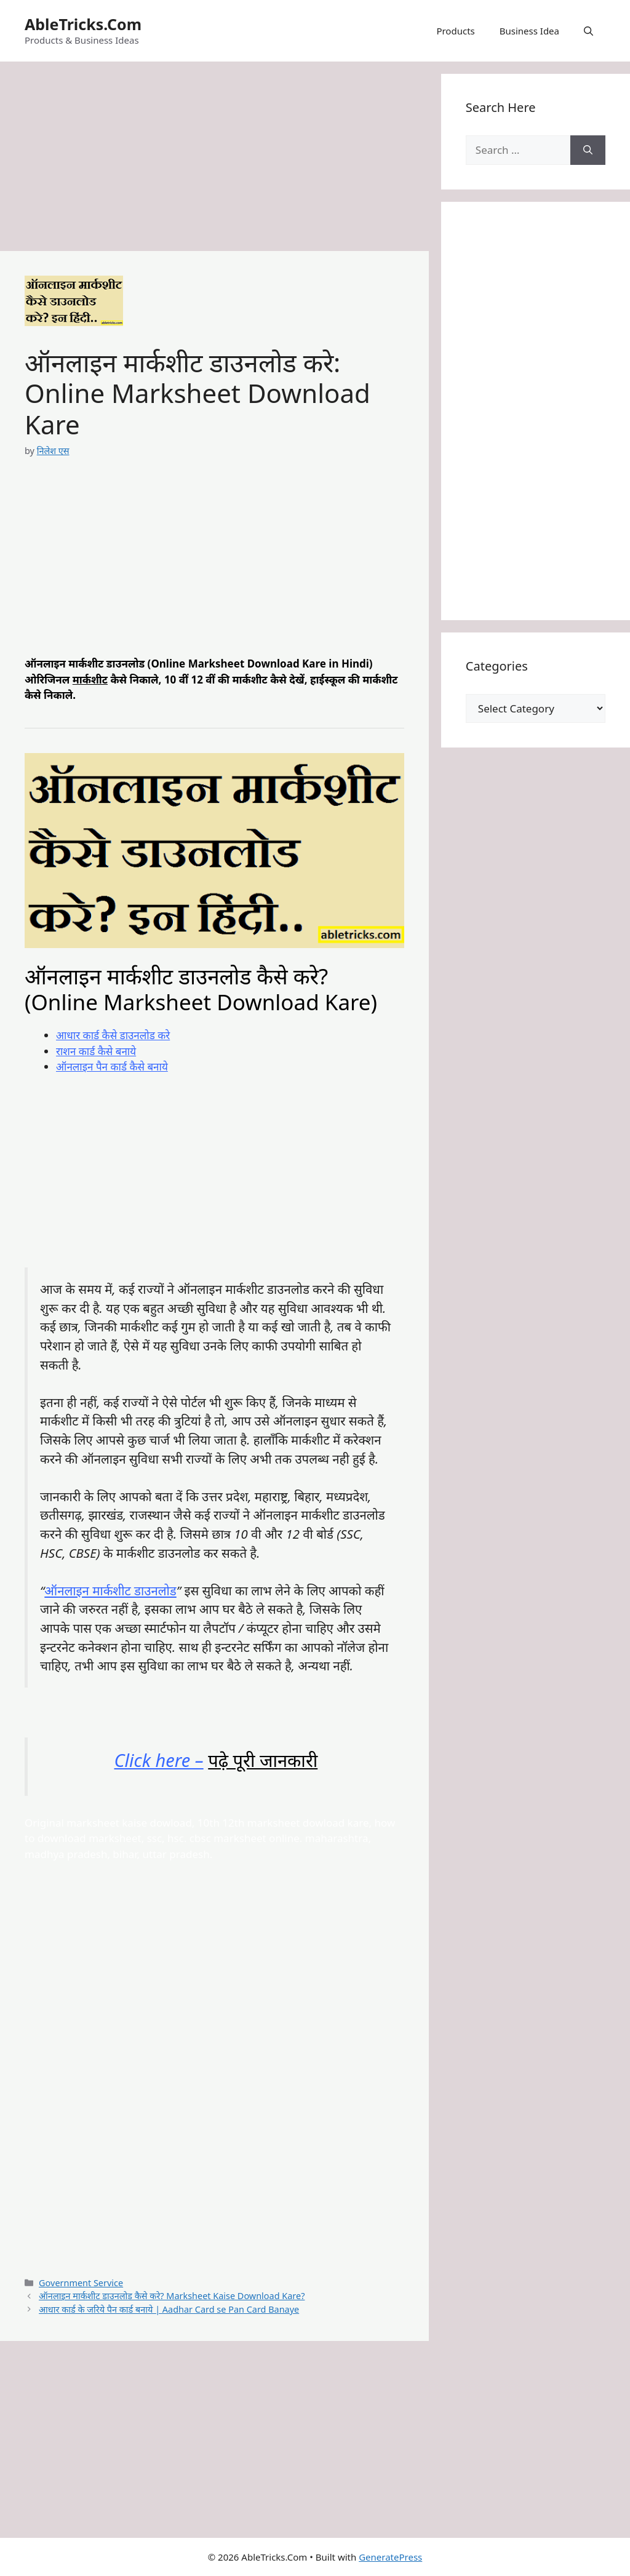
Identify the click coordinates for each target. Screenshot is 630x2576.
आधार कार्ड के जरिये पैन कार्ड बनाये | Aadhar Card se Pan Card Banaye (169, 2309)
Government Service (81, 2283)
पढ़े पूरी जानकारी (262, 1760)
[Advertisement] (214, 160)
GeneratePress (390, 2557)
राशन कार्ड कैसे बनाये (96, 1051)
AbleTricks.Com (83, 24)
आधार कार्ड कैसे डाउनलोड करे (113, 1035)
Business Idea (529, 31)
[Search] (587, 150)
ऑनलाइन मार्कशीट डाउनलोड (110, 1590)
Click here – (159, 1760)
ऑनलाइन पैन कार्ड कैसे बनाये (112, 1066)
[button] (588, 30)
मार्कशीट (90, 679)
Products (455, 31)
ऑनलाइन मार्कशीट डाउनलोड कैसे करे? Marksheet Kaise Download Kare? (172, 2296)
